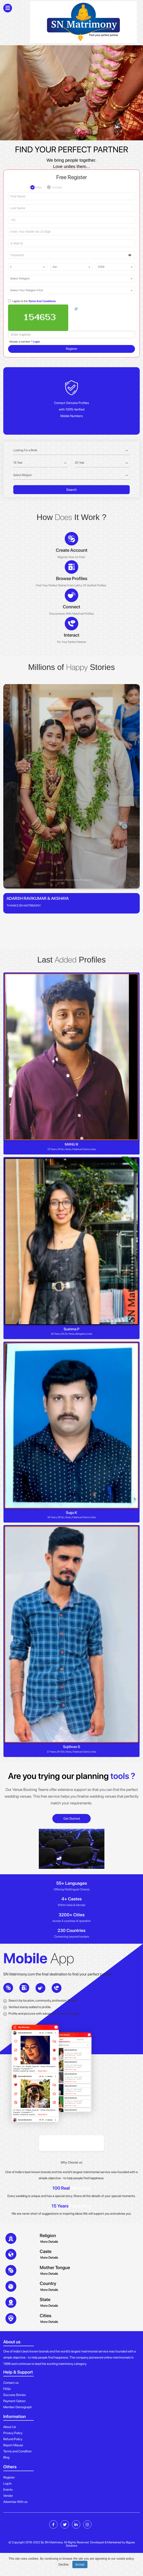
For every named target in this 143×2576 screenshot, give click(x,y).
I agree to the (34, 301)
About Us (9, 2427)
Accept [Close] (80, 2564)
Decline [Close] (63, 2564)
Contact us (11, 2383)
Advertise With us (15, 2502)
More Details (49, 2242)
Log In (7, 2483)
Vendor (8, 2496)
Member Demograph (17, 2407)
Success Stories (14, 2395)
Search (71, 490)
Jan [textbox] (54, 266)
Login (36, 341)
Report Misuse (13, 2445)
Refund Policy (12, 2439)
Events (8, 2490)
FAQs (7, 2389)
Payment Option (14, 2401)
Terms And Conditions (42, 301)
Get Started (71, 1819)
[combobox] (27, 267)
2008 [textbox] (101, 266)
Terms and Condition (17, 2451)
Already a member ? (24, 341)
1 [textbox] (11, 266)
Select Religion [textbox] (20, 278)
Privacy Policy (12, 2433)
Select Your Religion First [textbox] (26, 290)
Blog (6, 2457)
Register (71, 349)
